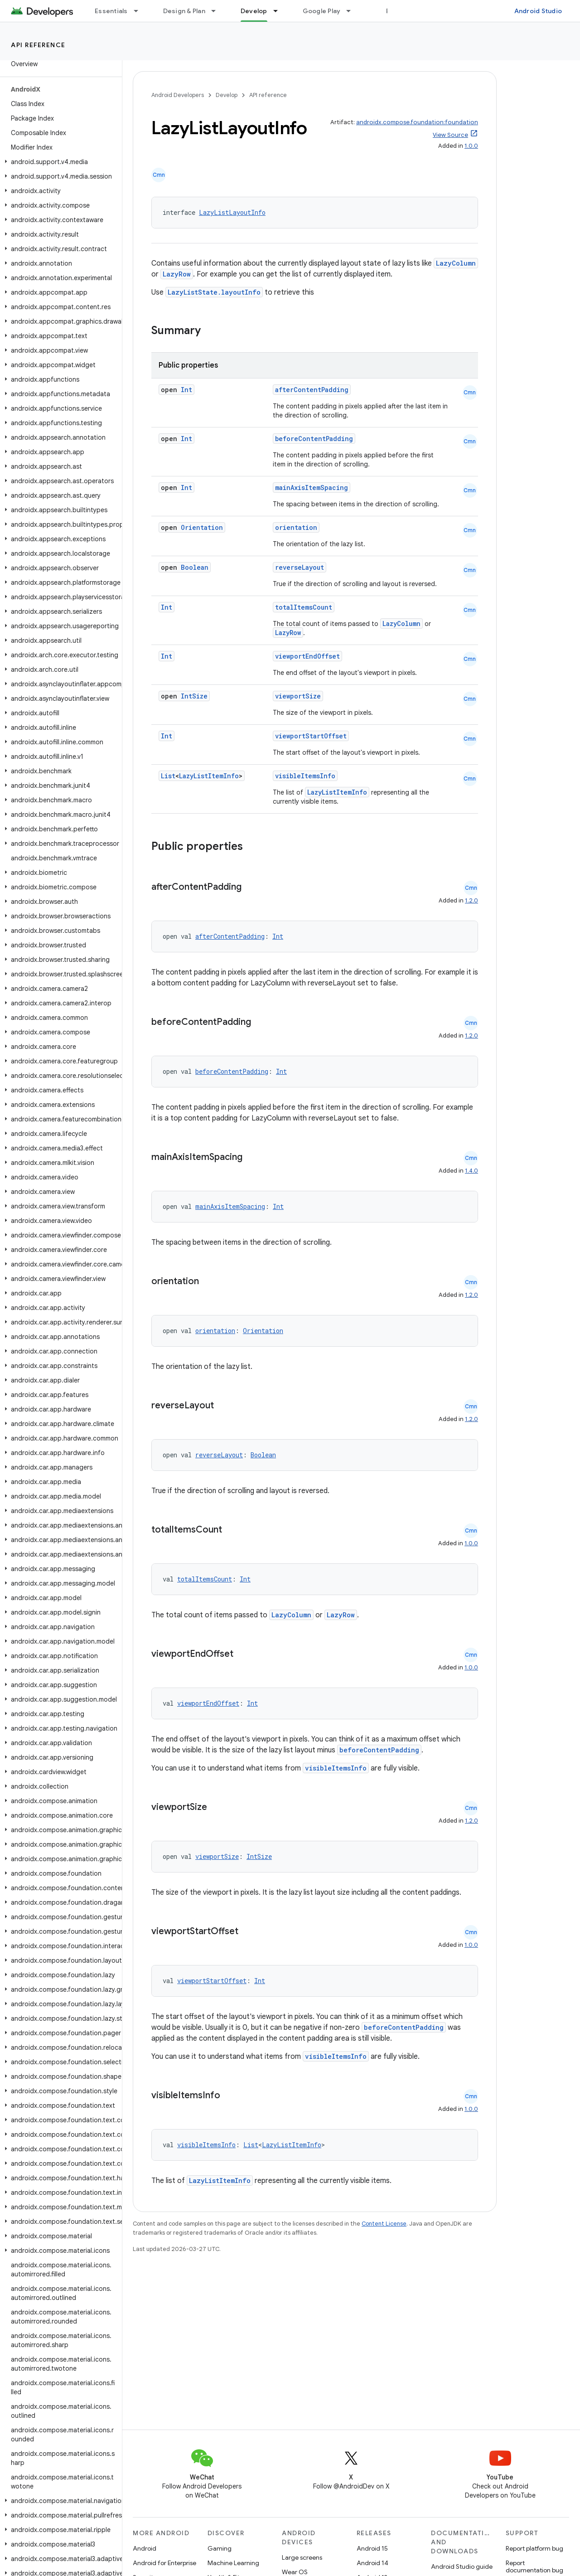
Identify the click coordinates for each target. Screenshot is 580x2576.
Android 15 (372, 2548)
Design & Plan (184, 11)
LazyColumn (456, 263)
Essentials (111, 11)
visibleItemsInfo (305, 775)
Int (186, 389)
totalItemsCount (303, 607)
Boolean (194, 567)
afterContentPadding (311, 389)
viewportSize (298, 696)
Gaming (220, 2548)
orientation (296, 527)
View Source (450, 135)
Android (144, 2548)
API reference (38, 45)
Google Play (322, 11)
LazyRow (177, 274)
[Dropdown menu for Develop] (279, 11)
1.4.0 (471, 1170)
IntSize (194, 696)
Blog (393, 11)
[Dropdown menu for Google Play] (352, 11)
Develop (226, 95)
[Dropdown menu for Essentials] (140, 11)
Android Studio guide (462, 2566)
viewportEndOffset (307, 656)
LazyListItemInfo (209, 775)
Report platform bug (534, 2548)
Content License (384, 2223)
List (168, 775)
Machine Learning (233, 2563)
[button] (59, 162)
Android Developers (177, 95)
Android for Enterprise (164, 2563)
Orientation (202, 527)
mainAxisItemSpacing (311, 487)
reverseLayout (299, 567)
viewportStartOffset (311, 736)
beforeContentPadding (314, 438)
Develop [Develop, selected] (254, 11)
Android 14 (372, 2563)
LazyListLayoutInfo (232, 212)
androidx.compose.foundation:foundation (417, 122)
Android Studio (538, 11)
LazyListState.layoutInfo (214, 292)
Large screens (302, 2557)
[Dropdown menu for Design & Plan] (217, 11)
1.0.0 (471, 146)
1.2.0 (471, 900)
